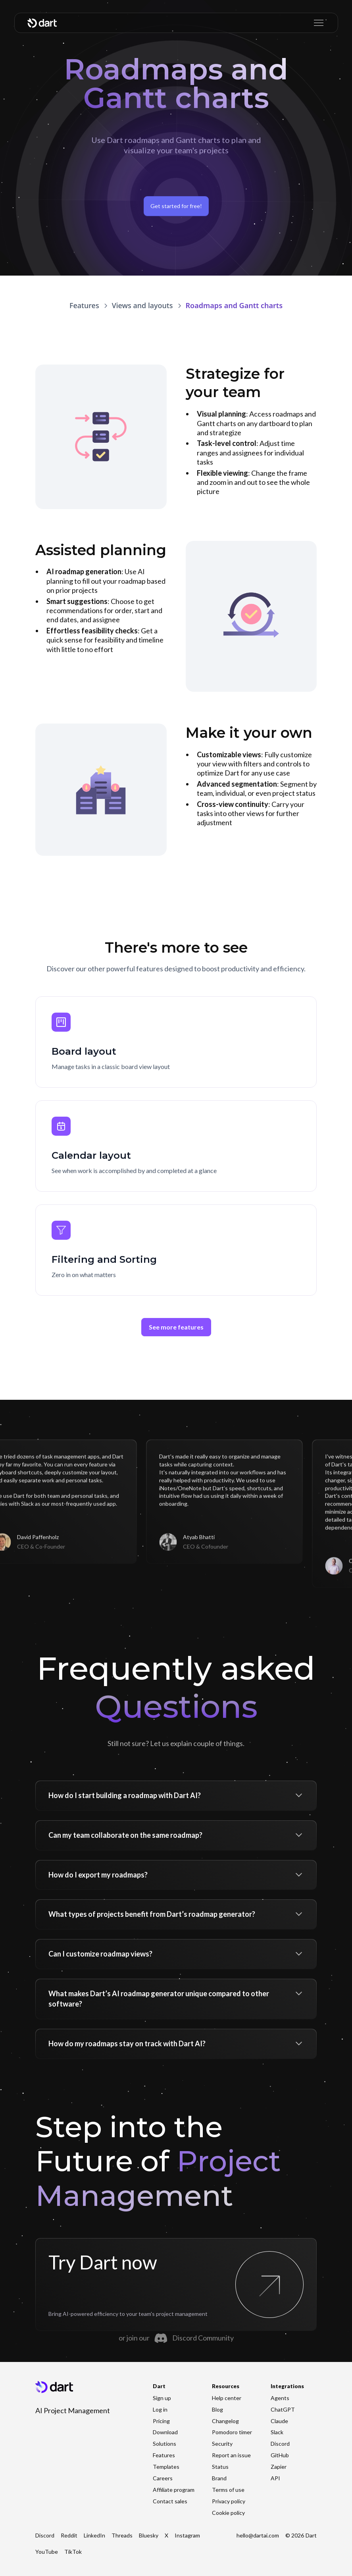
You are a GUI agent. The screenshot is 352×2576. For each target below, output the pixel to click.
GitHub (280, 2455)
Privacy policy (228, 2501)
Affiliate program (173, 2489)
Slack (277, 2432)
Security (222, 2443)
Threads (122, 2535)
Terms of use (228, 2489)
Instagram (187, 2535)
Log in (160, 2409)
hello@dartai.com (258, 2535)
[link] (142, 305)
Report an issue (231, 2455)
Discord (280, 2443)
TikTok (73, 2551)
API (275, 2478)
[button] (317, 23)
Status (220, 2466)
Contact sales (170, 2501)
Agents (280, 2398)
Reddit (69, 2535)
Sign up (162, 2398)
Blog (217, 2409)
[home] (42, 23)
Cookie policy (228, 2512)
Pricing (161, 2421)
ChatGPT (283, 2409)
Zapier (279, 2466)
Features (164, 2455)
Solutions (164, 2443)
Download (165, 2432)
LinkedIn (94, 2535)
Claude (279, 2421)
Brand (219, 2478)
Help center (226, 2398)
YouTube (46, 2551)
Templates (166, 2466)
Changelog (225, 2421)
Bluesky (148, 2535)
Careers (163, 2478)
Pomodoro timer (232, 2432)
